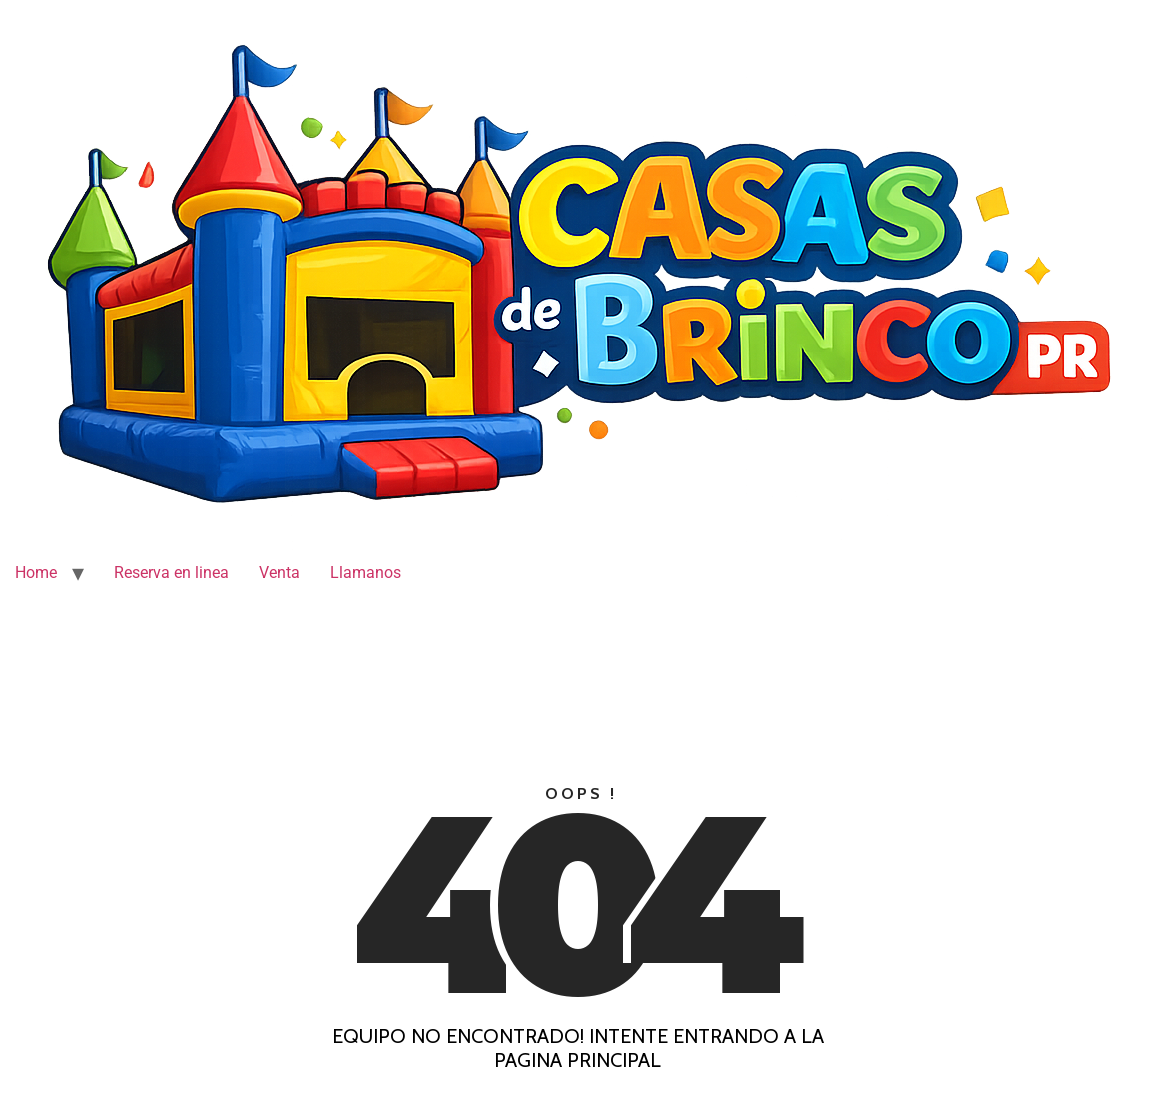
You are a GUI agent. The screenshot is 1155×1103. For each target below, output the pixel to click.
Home (36, 572)
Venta (279, 572)
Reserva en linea (171, 572)
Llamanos (365, 572)
